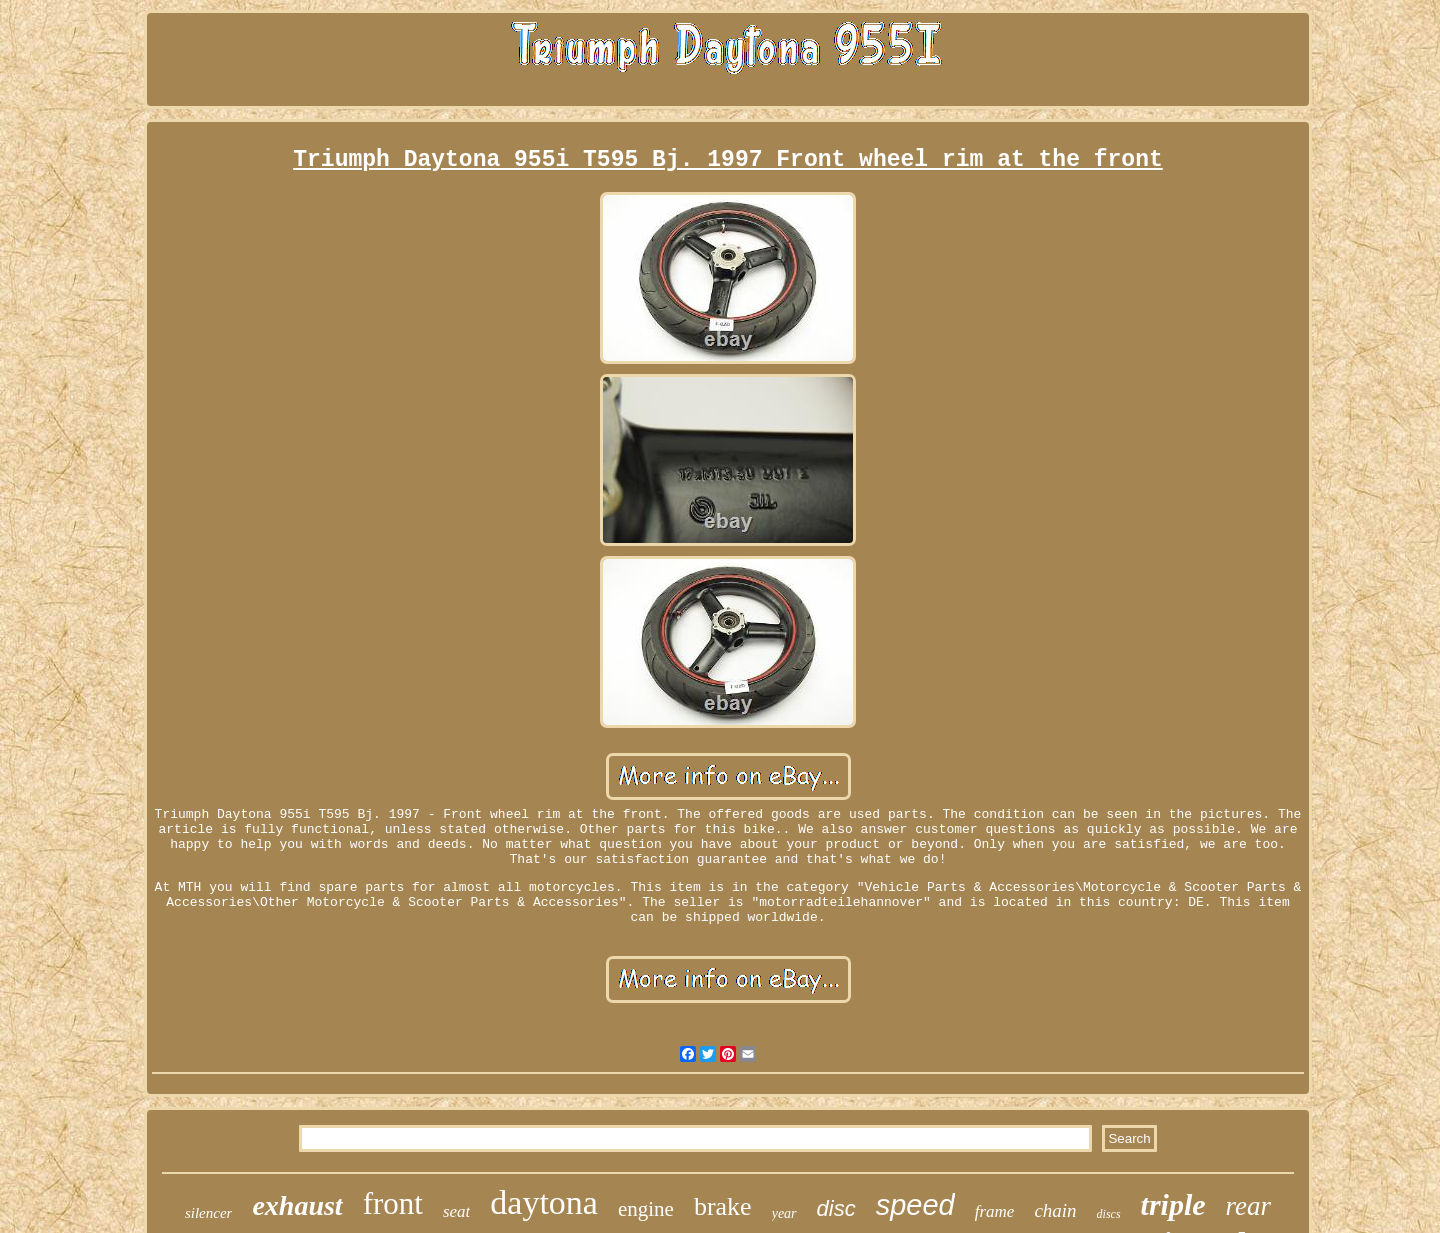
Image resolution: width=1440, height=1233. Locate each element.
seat (456, 1211)
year (784, 1213)
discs (1109, 1214)
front (393, 1203)
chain (1055, 1210)
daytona (544, 1202)
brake (723, 1206)
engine (646, 1209)
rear (1249, 1206)
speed (915, 1205)
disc (836, 1208)
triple (1173, 1204)
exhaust (297, 1205)
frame (995, 1211)
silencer (208, 1213)
